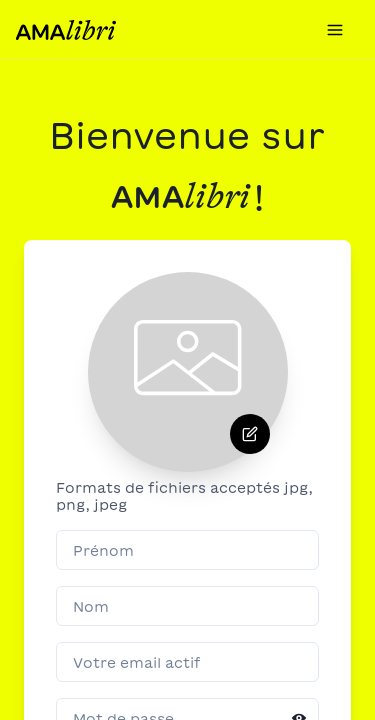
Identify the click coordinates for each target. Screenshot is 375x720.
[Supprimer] (250, 434)
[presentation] (188, 372)
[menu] (335, 29)
